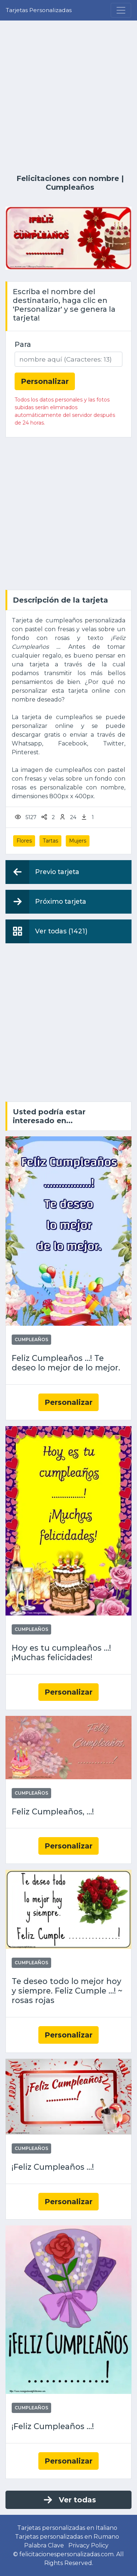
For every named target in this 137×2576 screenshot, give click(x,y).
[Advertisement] (68, 97)
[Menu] (121, 10)
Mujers (77, 840)
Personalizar (68, 1402)
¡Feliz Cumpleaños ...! (53, 2167)
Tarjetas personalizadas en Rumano (67, 2536)
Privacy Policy (89, 2545)
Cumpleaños (70, 187)
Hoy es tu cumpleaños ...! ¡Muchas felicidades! (61, 1652)
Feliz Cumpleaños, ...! (53, 1811)
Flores (24, 840)
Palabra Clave (44, 2545)
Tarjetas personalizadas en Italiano (67, 2527)
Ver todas (69, 2500)
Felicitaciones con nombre (67, 178)
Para (23, 344)
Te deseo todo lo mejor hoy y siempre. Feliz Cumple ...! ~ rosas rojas (67, 1991)
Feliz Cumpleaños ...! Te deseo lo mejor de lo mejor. (66, 1363)
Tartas (50, 840)
